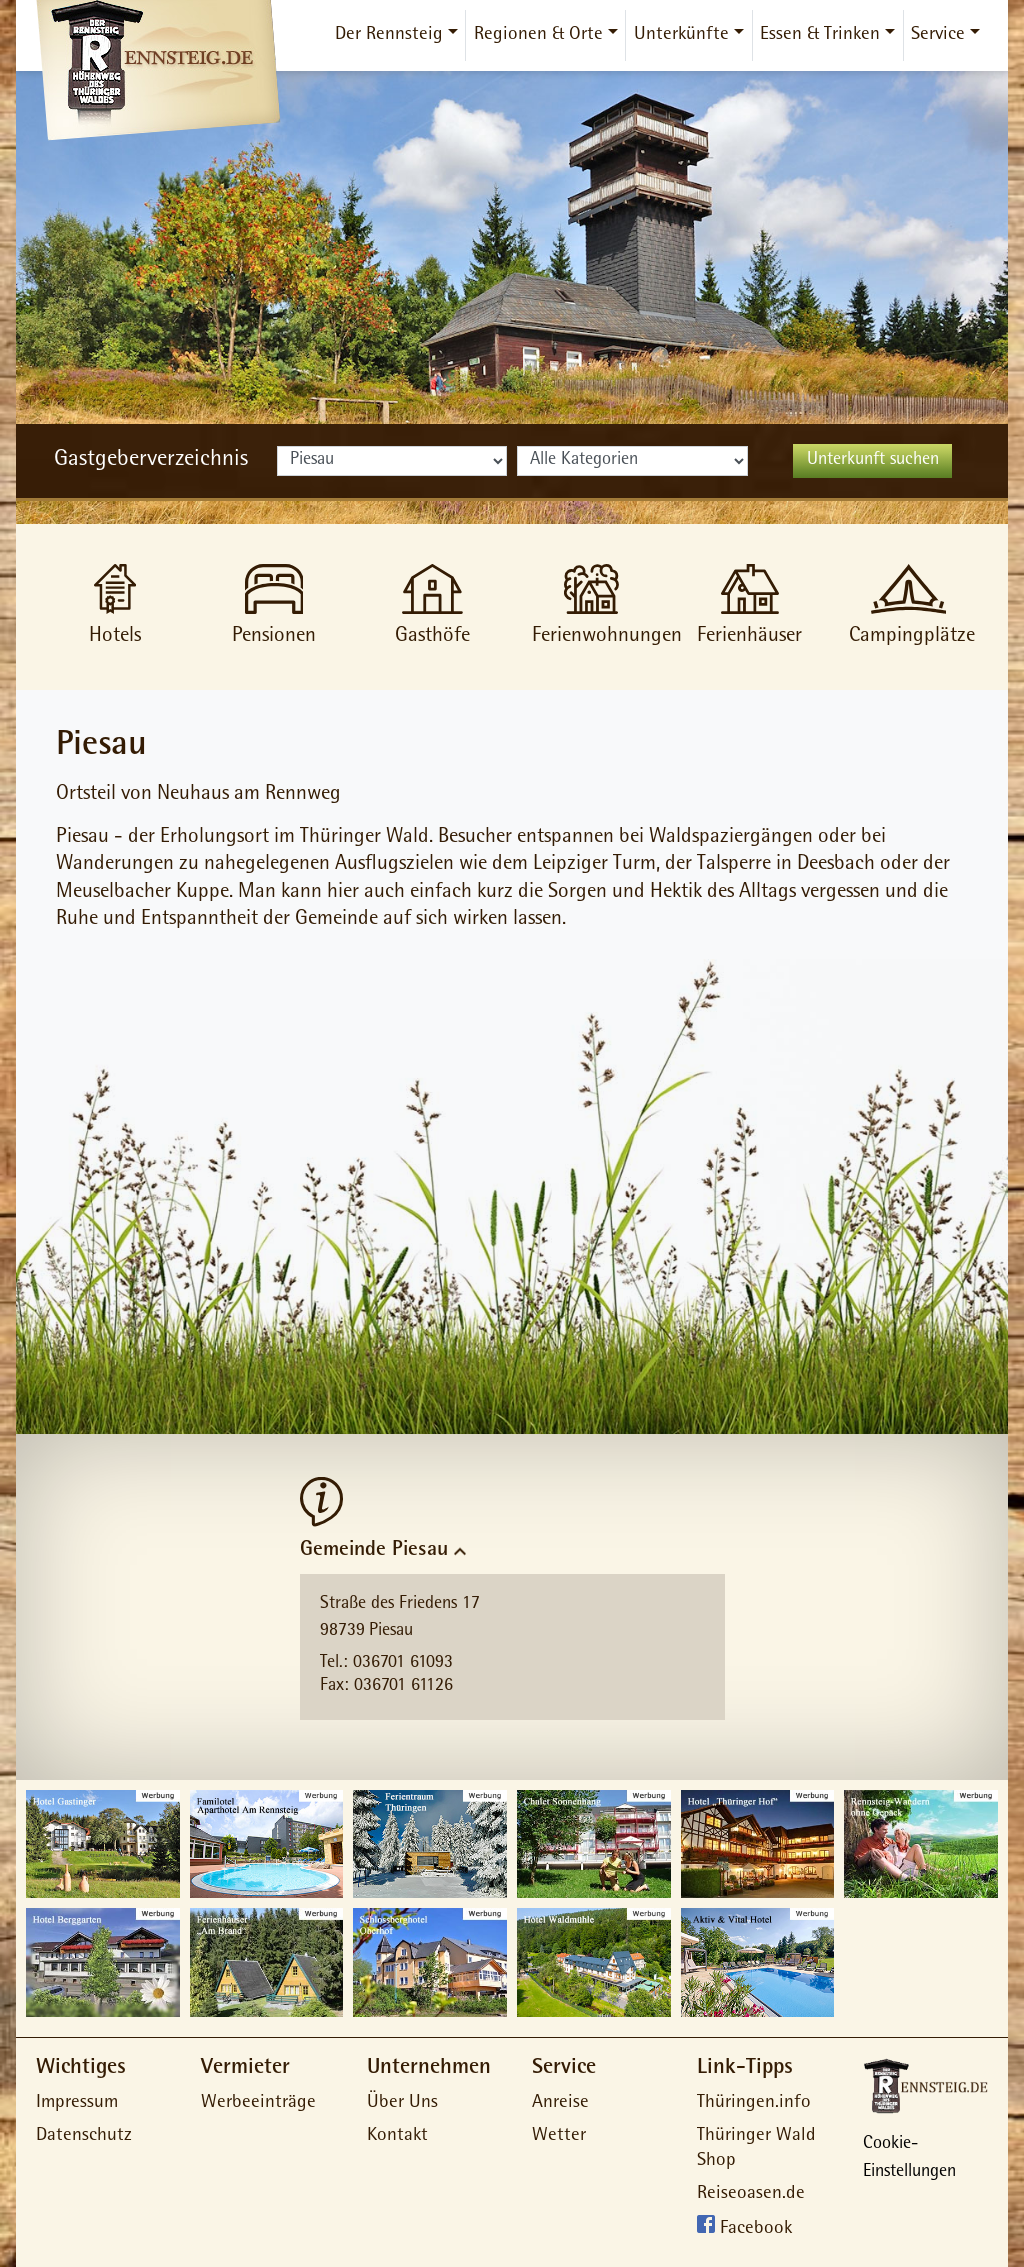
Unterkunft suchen (873, 461)
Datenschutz (84, 2136)
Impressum (77, 2103)
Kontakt (397, 2136)
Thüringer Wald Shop (756, 2149)
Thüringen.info (754, 2103)
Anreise (560, 2103)
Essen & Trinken (820, 35)
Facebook (756, 2230)
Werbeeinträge (258, 2103)
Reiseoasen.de (751, 2194)
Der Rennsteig (389, 35)
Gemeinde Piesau (374, 1550)
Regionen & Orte (538, 35)
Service (938, 35)
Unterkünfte (681, 35)
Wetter (559, 2136)
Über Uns (402, 2103)
